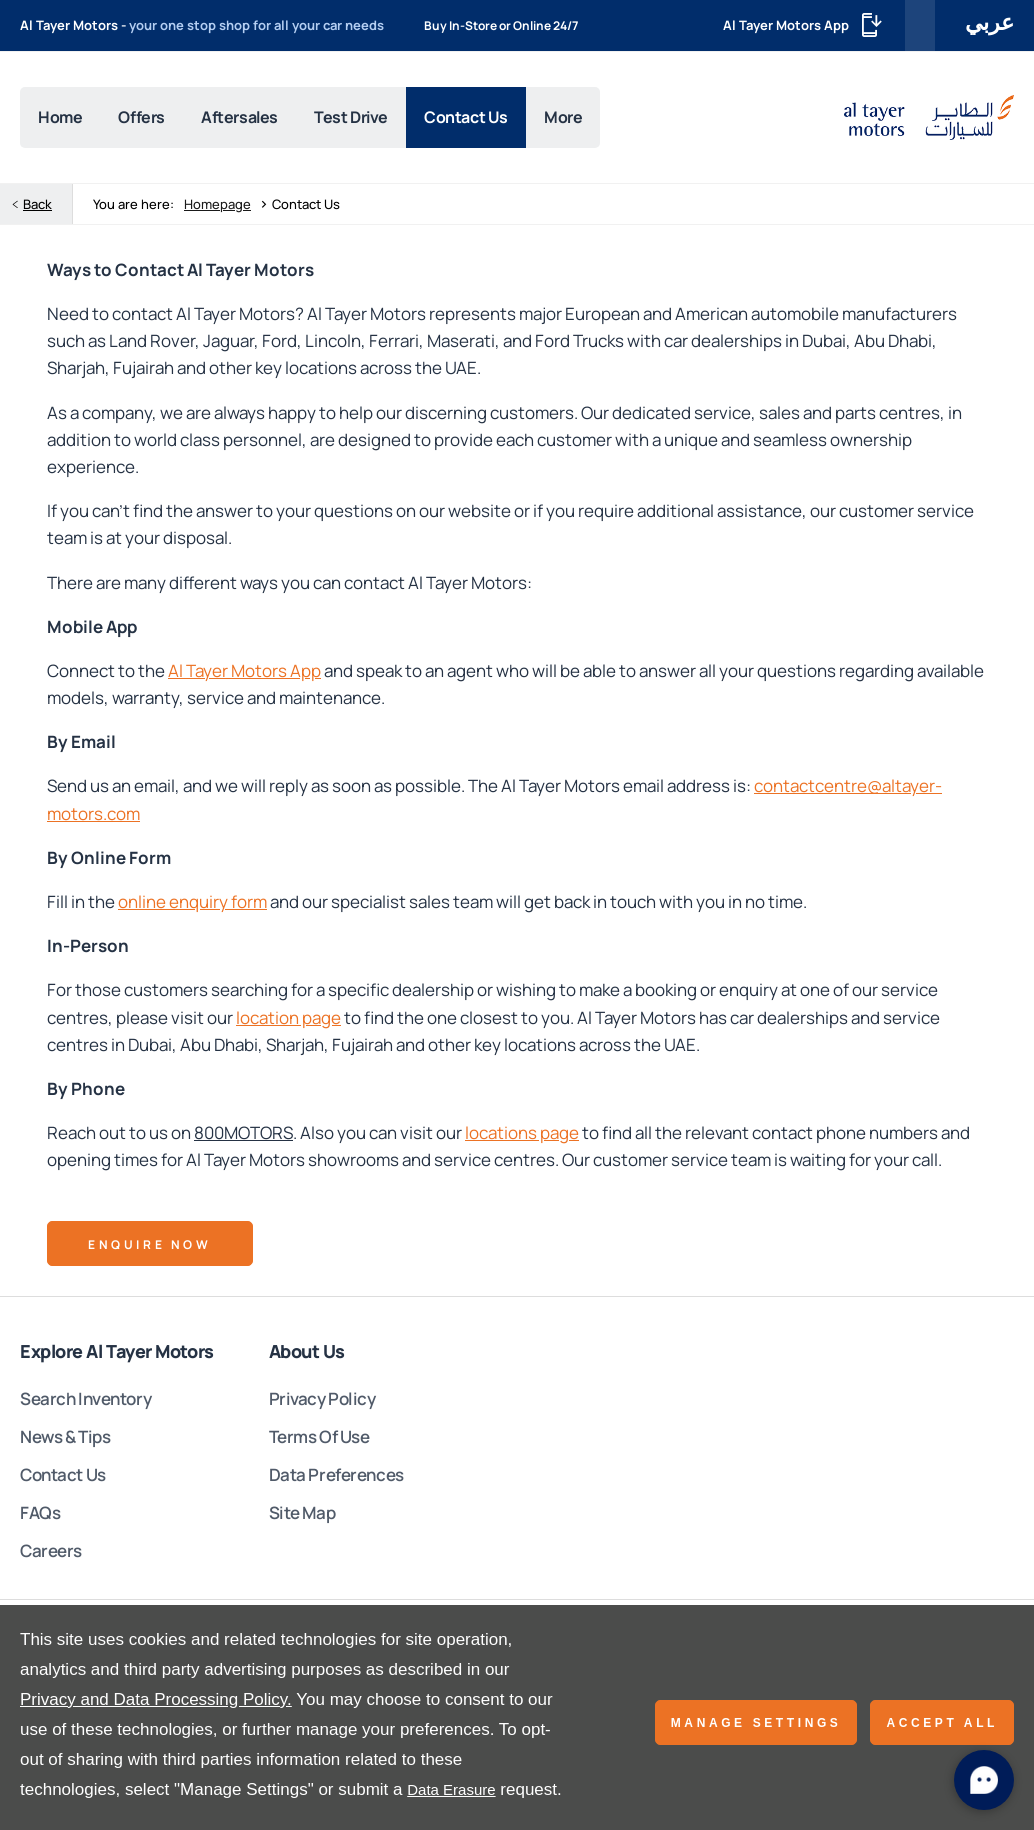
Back (37, 210)
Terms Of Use (319, 1442)
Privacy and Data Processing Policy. (156, 1699)
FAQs (40, 1518)
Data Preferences (336, 1480)
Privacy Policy (322, 1404)
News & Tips (65, 1442)
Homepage (217, 210)
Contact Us (63, 1480)
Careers (51, 1556)
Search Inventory (85, 1404)
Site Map (302, 1518)
